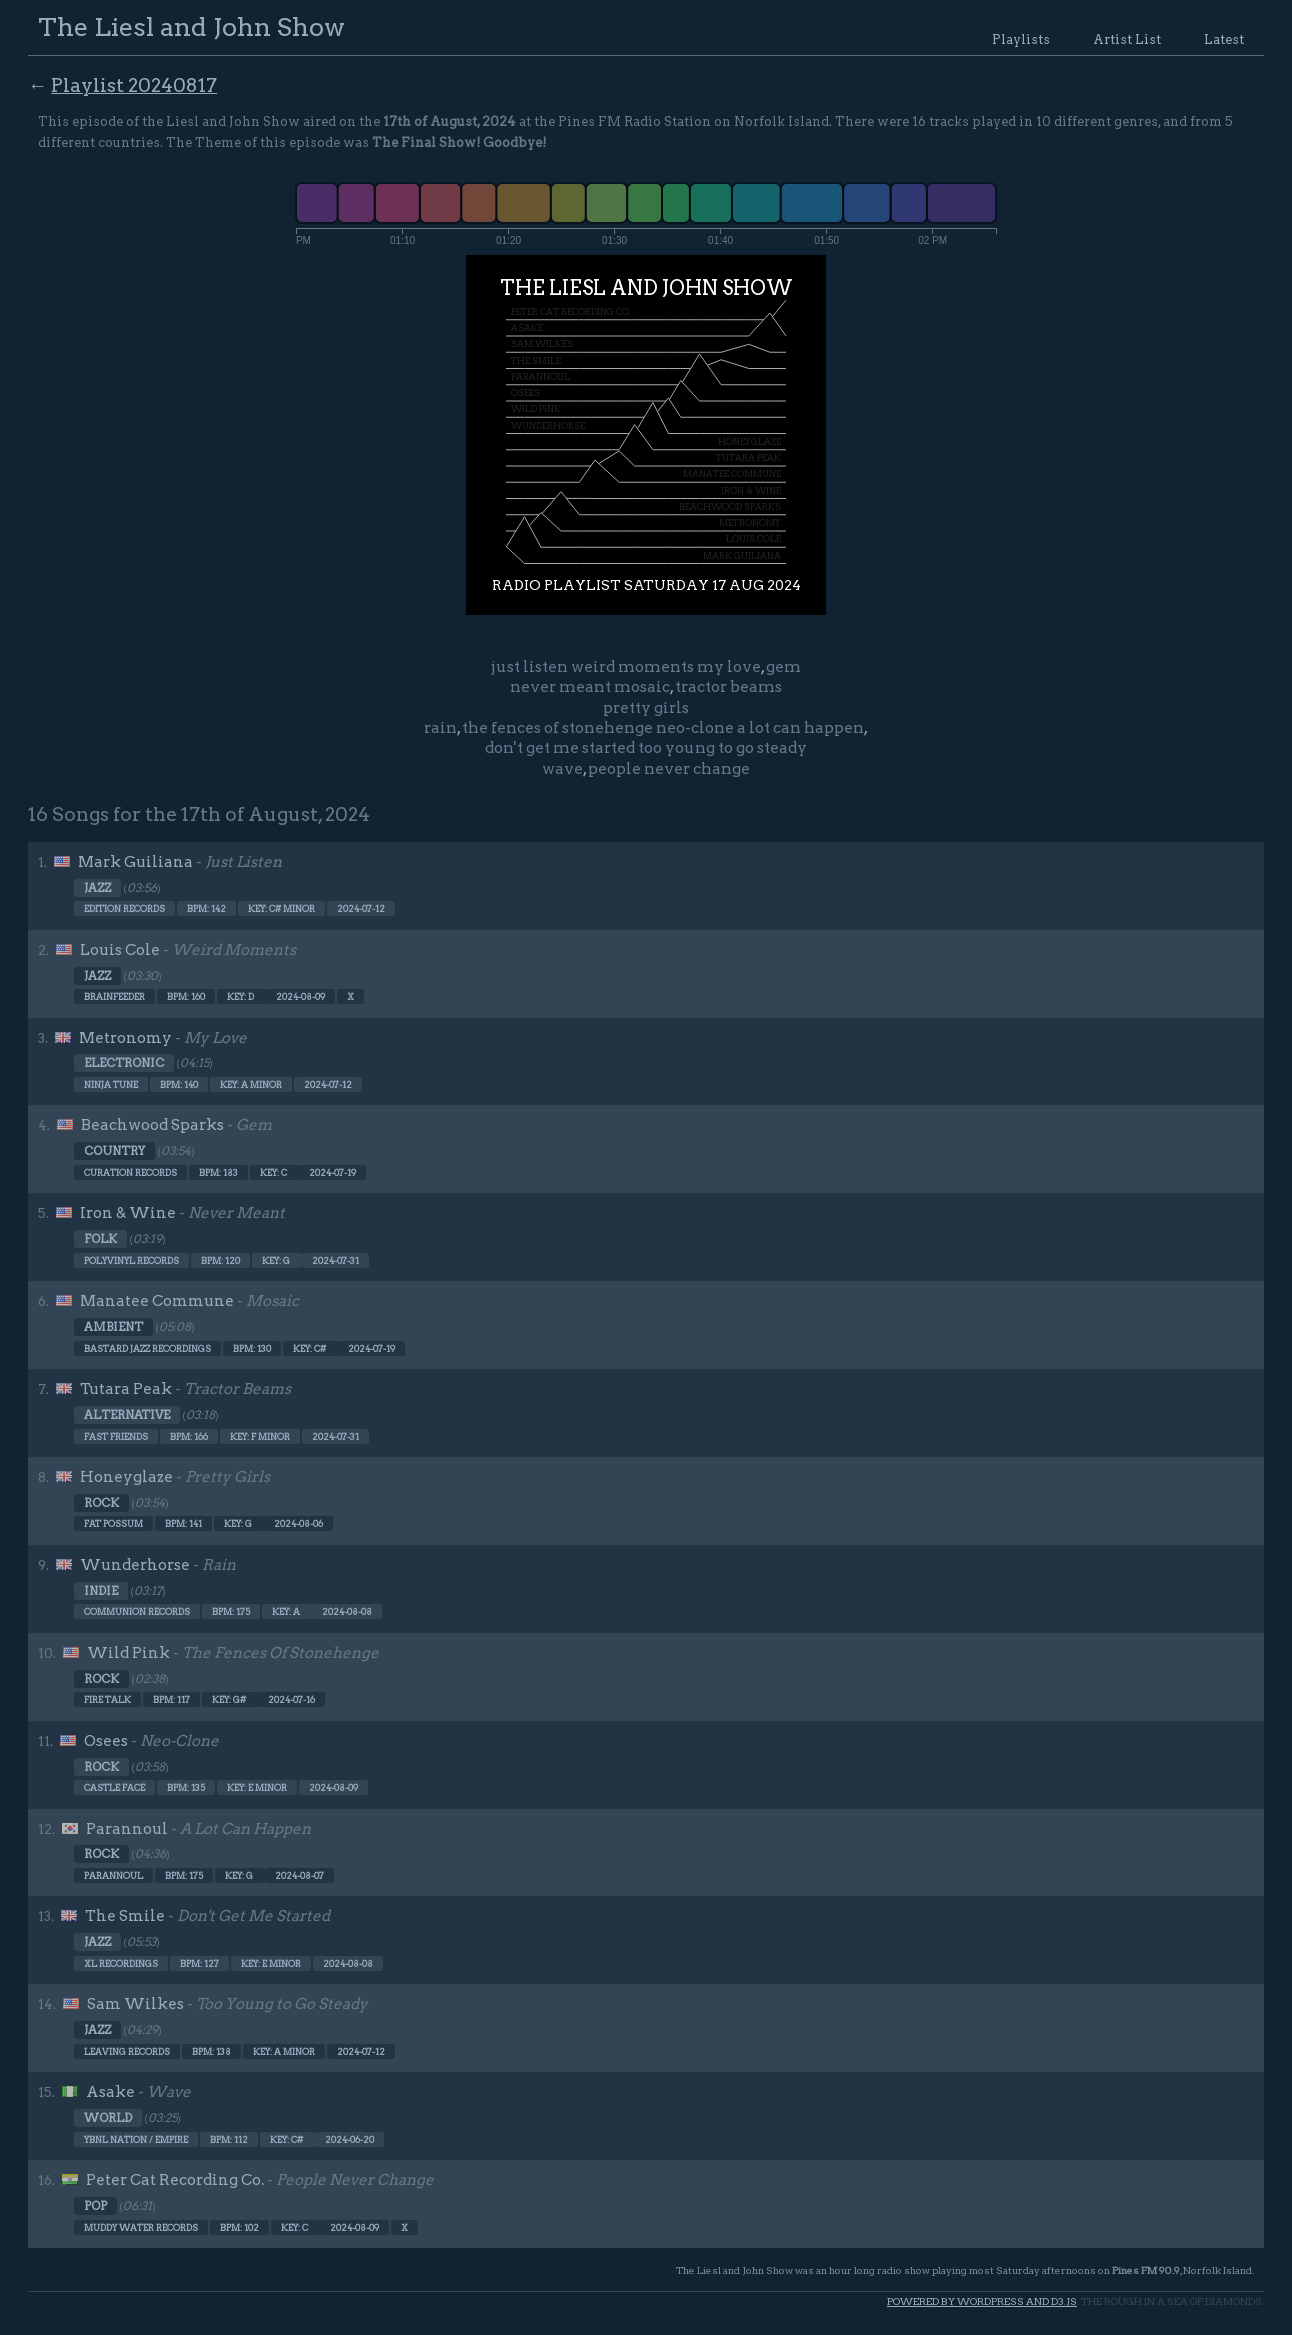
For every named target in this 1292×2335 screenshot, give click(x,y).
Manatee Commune (157, 1301)
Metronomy (125, 1038)
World (108, 2118)
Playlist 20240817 (134, 85)
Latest (1224, 39)
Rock (101, 1503)
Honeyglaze (126, 1477)
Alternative (127, 1415)
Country (114, 1151)
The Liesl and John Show (191, 26)
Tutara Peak (126, 1389)
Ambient (113, 1327)
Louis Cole (120, 950)
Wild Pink (128, 1653)
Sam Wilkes (135, 2004)
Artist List (1127, 39)
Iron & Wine (128, 1213)
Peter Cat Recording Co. (175, 2180)
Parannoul (127, 1829)
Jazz (97, 888)
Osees (106, 1741)
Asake (110, 2092)
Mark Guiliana (135, 862)
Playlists (1021, 39)
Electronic (124, 1063)
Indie (101, 1591)
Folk (100, 1239)
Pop (95, 2206)
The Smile (125, 1916)
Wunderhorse (135, 1565)
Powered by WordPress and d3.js (982, 2301)
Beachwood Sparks (152, 1125)
